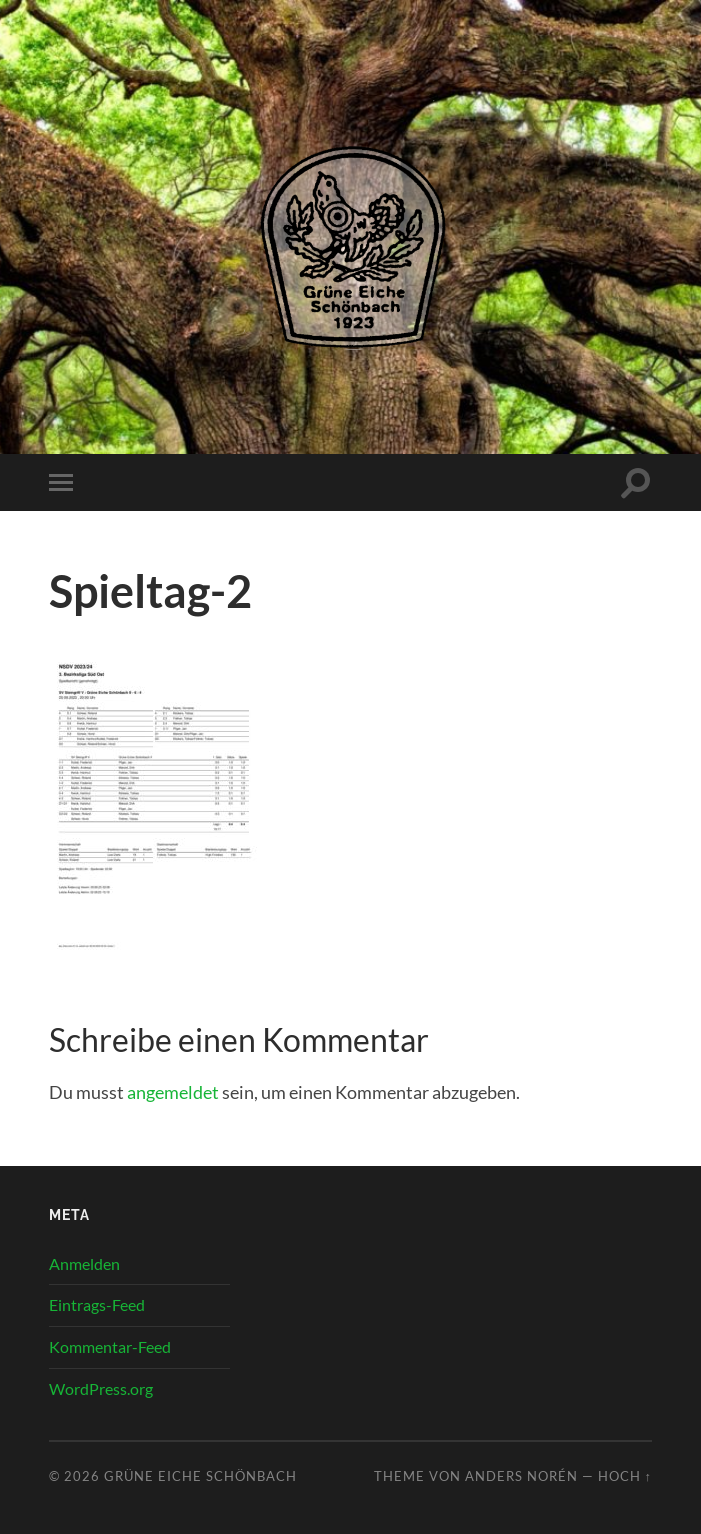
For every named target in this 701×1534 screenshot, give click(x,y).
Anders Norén (521, 1476)
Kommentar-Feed (110, 1346)
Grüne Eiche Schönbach (200, 1476)
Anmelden (84, 1263)
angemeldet (173, 1092)
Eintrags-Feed (97, 1304)
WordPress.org (101, 1388)
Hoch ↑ (625, 1476)
